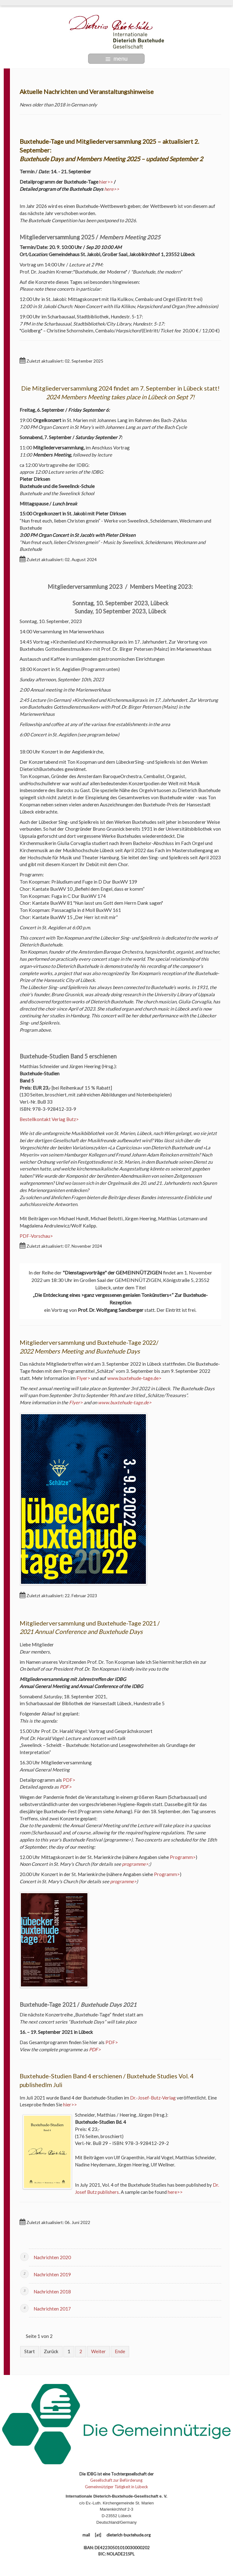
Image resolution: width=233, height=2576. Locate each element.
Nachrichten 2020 (52, 2257)
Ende (120, 2351)
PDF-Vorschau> (36, 1236)
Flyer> (83, 1378)
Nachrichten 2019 (52, 2274)
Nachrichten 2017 (52, 2308)
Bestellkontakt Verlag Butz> (49, 1119)
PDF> (69, 1780)
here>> (111, 189)
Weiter (98, 2351)
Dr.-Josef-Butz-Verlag (153, 2097)
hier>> (106, 182)
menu (116, 58)
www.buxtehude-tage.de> (134, 1378)
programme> (135, 1864)
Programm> (183, 1857)
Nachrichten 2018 (52, 2291)
